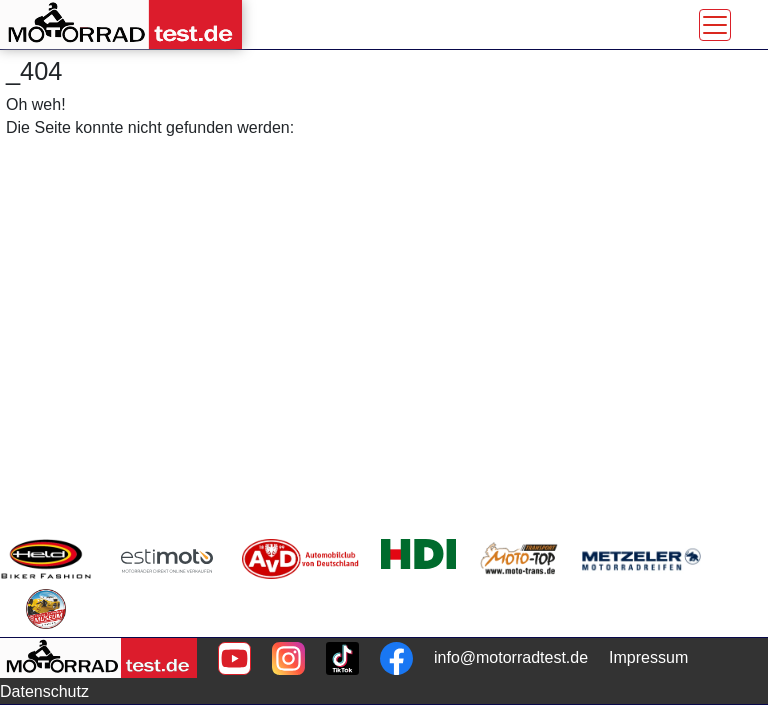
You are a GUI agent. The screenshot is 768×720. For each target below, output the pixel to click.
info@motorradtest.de (511, 657)
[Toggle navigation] (715, 25)
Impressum (648, 657)
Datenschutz (44, 691)
